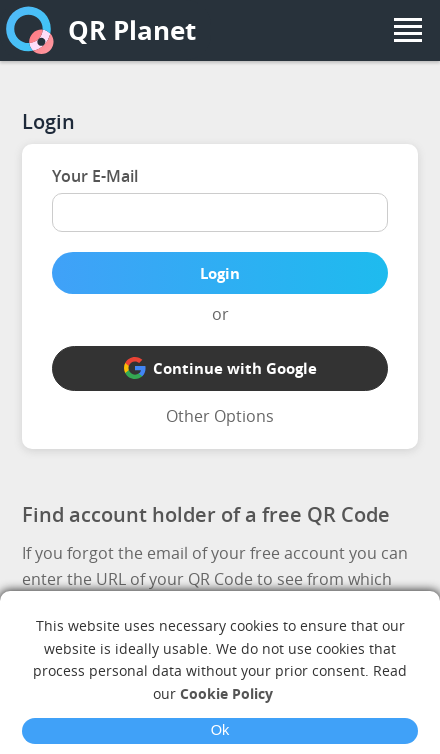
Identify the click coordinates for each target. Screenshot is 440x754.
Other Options (220, 416)
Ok (220, 730)
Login (220, 273)
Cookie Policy (226, 693)
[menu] (408, 30)
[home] (30, 30)
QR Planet (132, 30)
